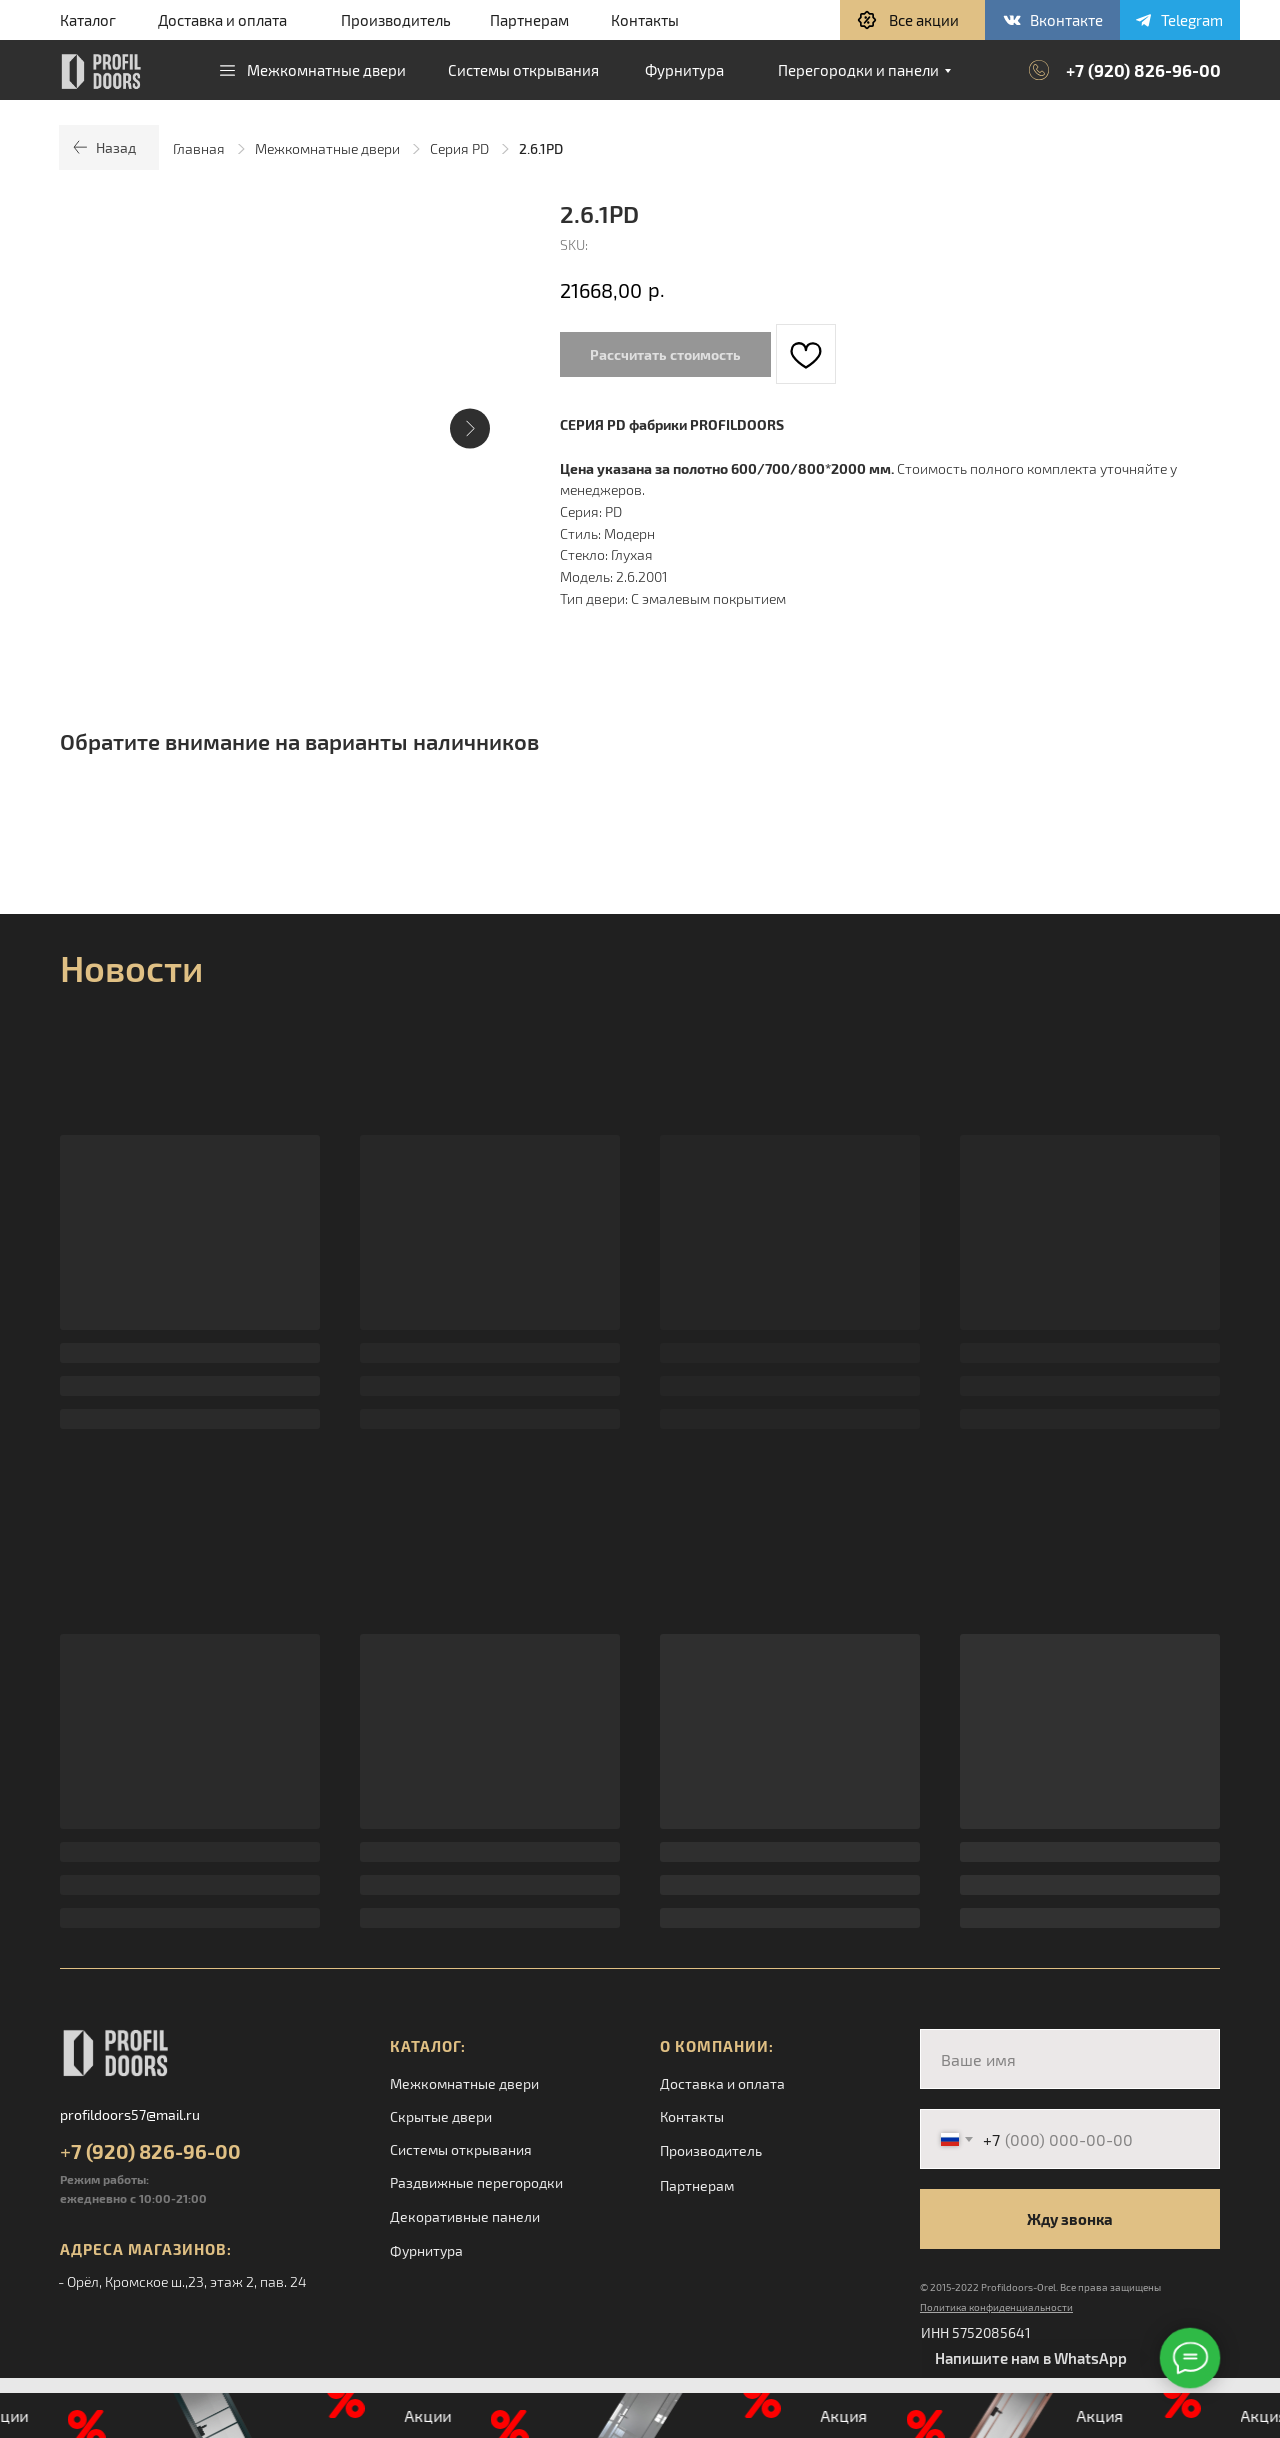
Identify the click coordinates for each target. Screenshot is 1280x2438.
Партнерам (529, 20)
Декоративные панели (465, 2216)
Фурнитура (426, 2250)
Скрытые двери (441, 2116)
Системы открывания (461, 2149)
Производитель (396, 20)
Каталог (88, 20)
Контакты (645, 20)
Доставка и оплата (222, 20)
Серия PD (459, 148)
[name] (1070, 2059)
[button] (912, 20)
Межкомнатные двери (327, 148)
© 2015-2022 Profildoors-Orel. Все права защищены (1040, 2287)
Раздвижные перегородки (476, 2182)
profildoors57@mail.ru (130, 2114)
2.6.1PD (541, 148)
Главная (199, 148)
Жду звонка (1070, 2219)
